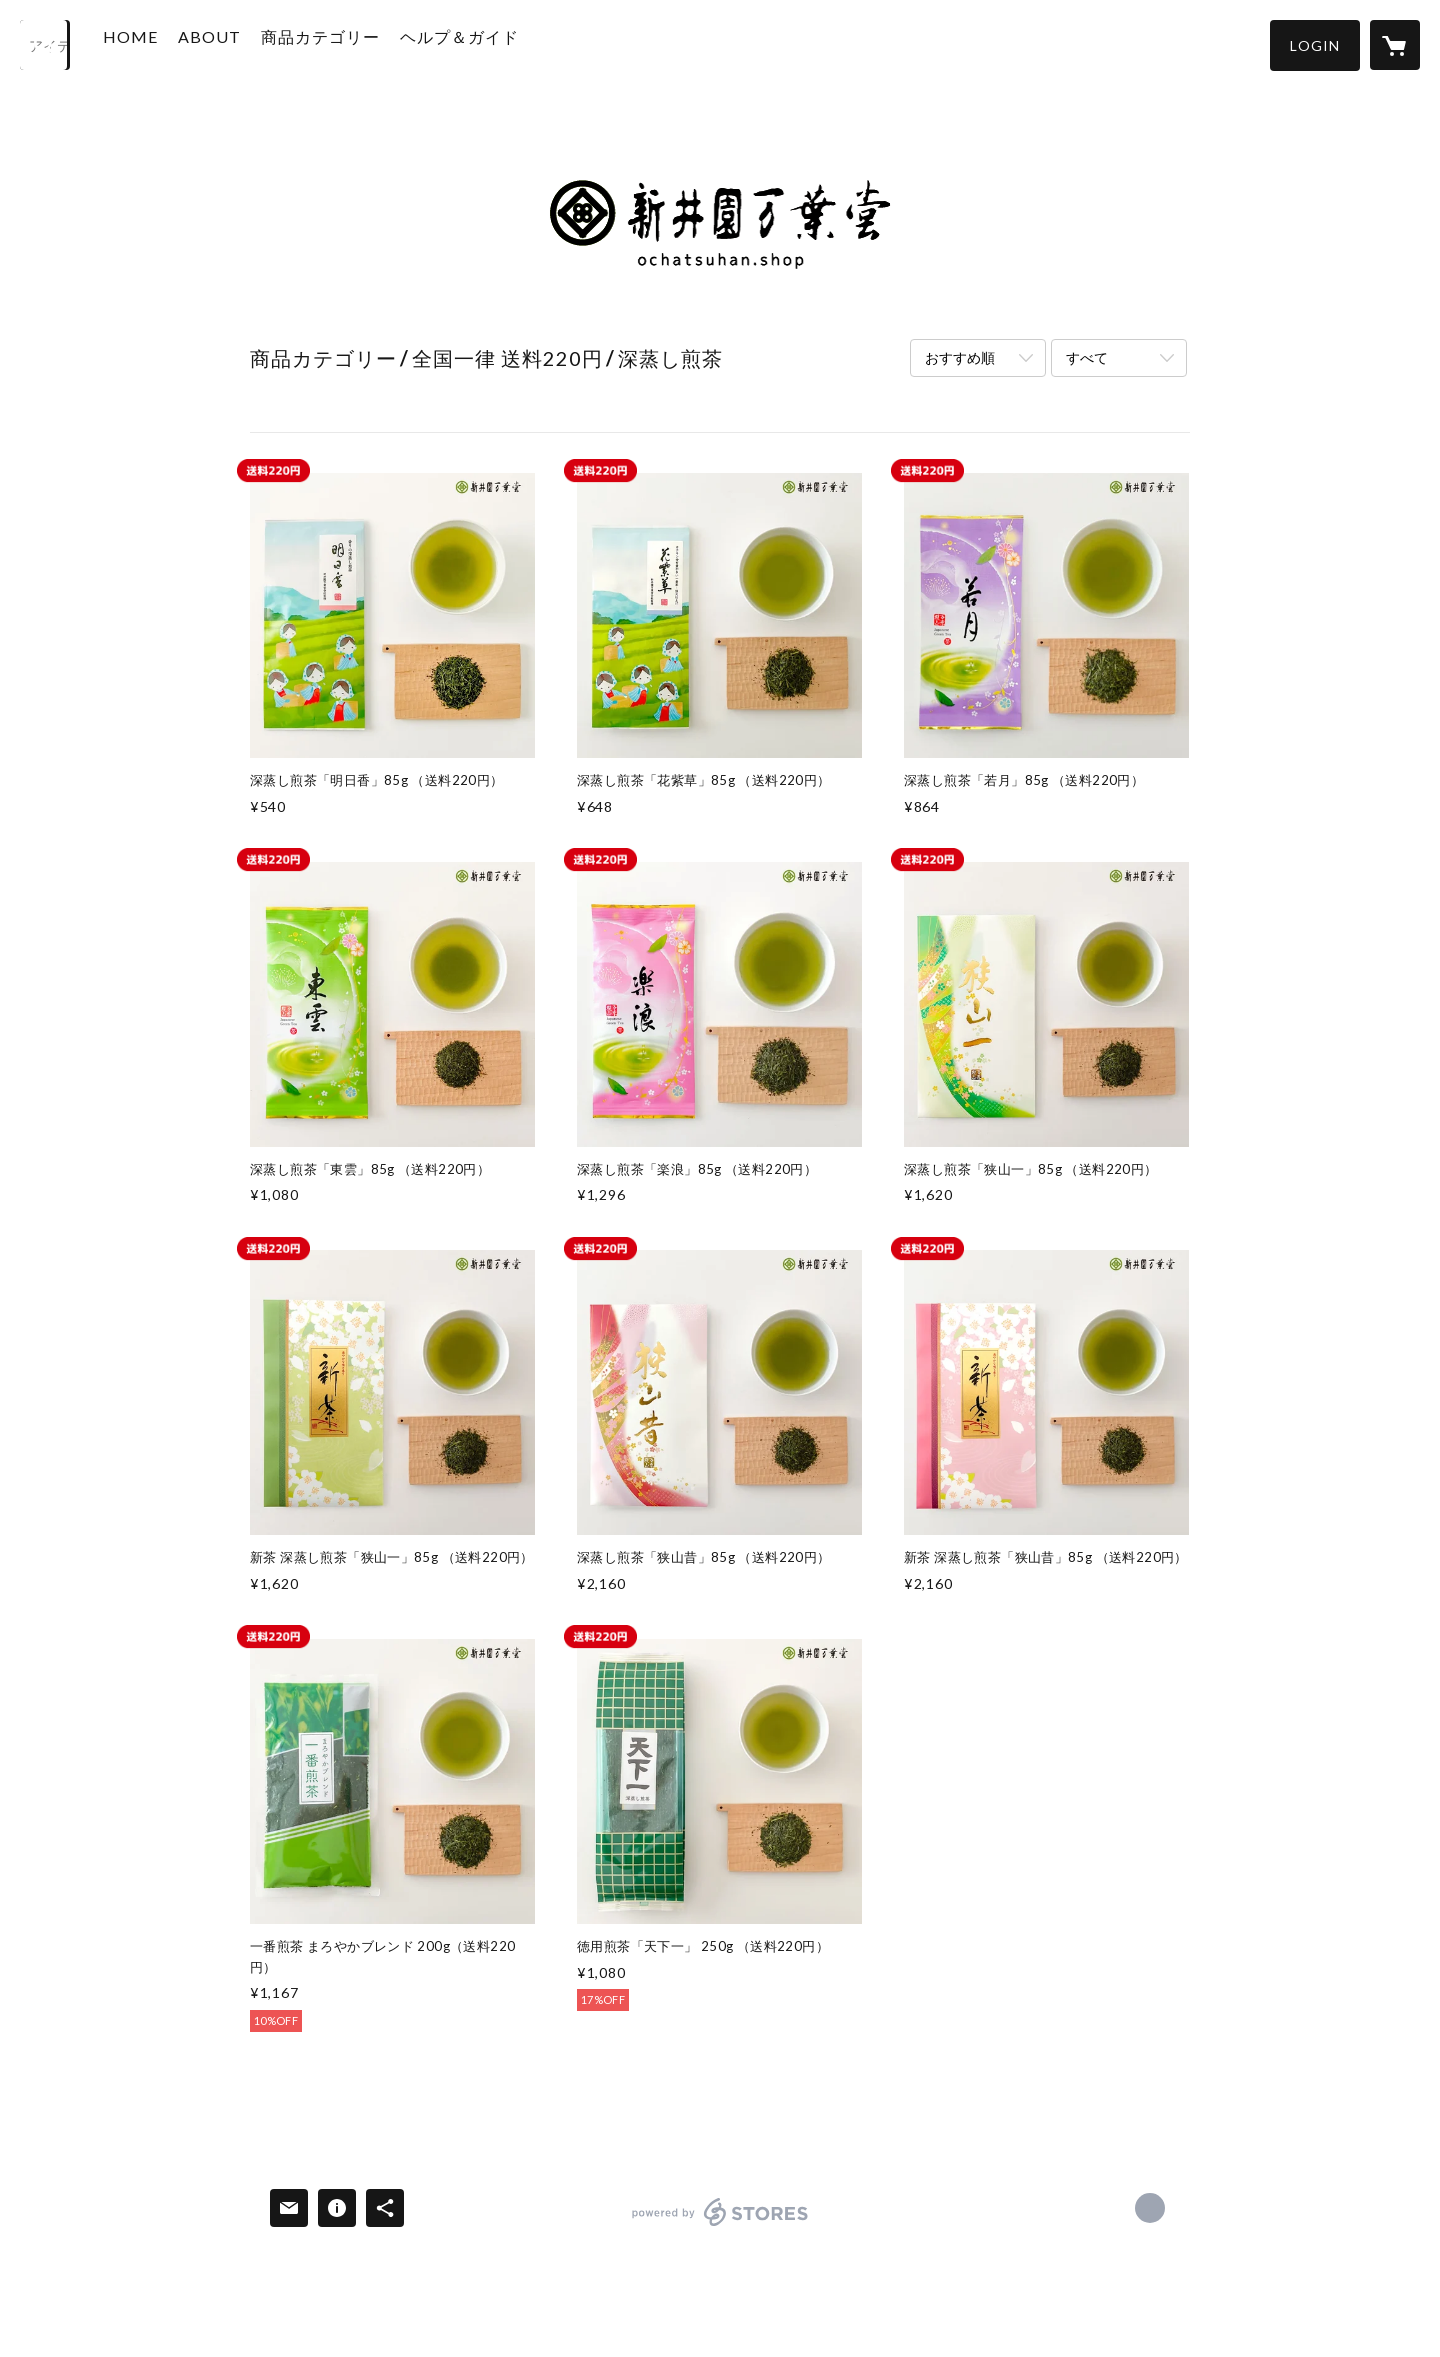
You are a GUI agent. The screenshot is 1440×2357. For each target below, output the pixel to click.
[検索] (45, 45)
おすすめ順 (960, 357)
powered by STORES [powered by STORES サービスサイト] (720, 2225)
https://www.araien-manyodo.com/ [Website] (1150, 2208)
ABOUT (236, 43)
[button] (1315, 45)
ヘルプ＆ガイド (486, 43)
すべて (1087, 357)
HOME (157, 43)
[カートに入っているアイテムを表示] (1395, 45)
